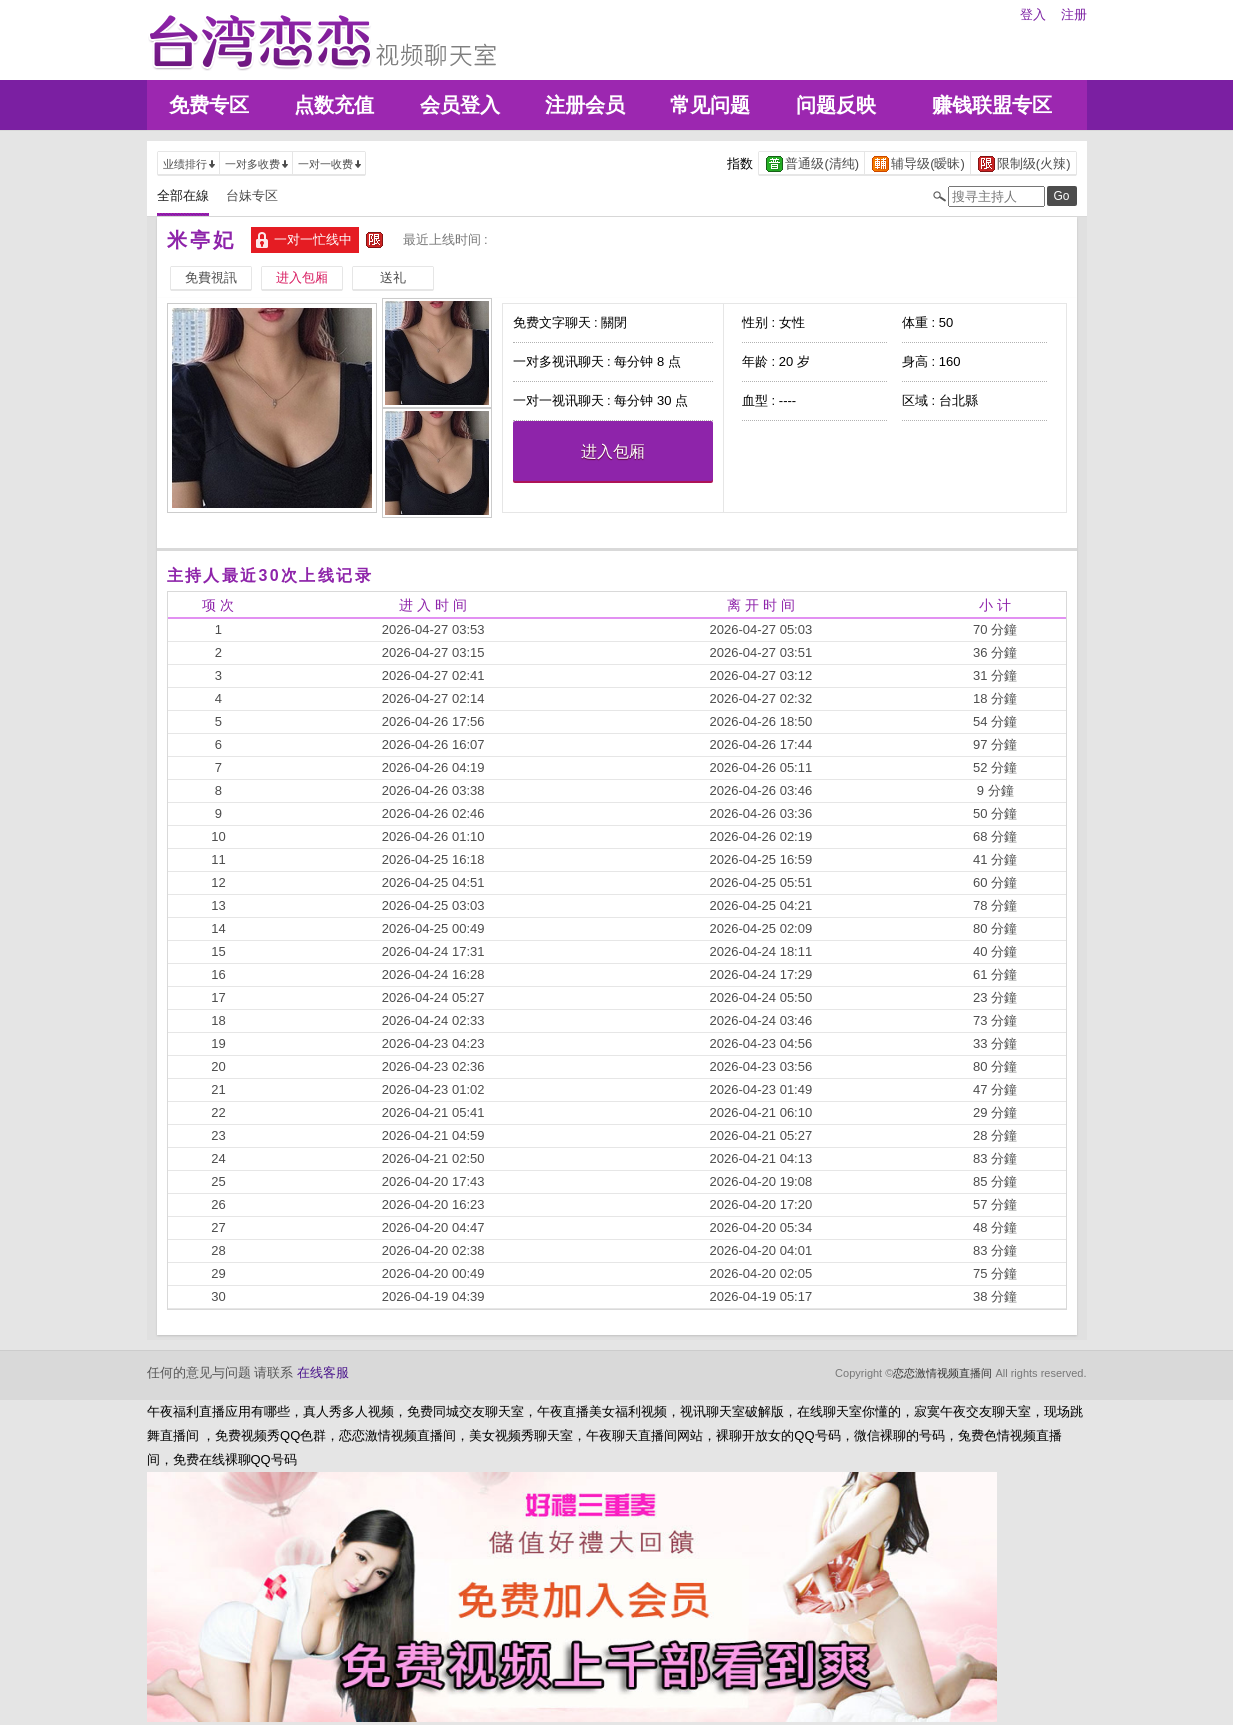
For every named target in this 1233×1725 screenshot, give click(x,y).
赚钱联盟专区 (992, 105)
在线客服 (323, 1372)
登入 (1033, 14)
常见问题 (710, 105)
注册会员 (585, 105)
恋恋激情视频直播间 (942, 1373)
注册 (1074, 14)
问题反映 (836, 105)
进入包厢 (613, 451)
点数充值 (334, 105)
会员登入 (460, 105)
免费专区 (209, 105)
